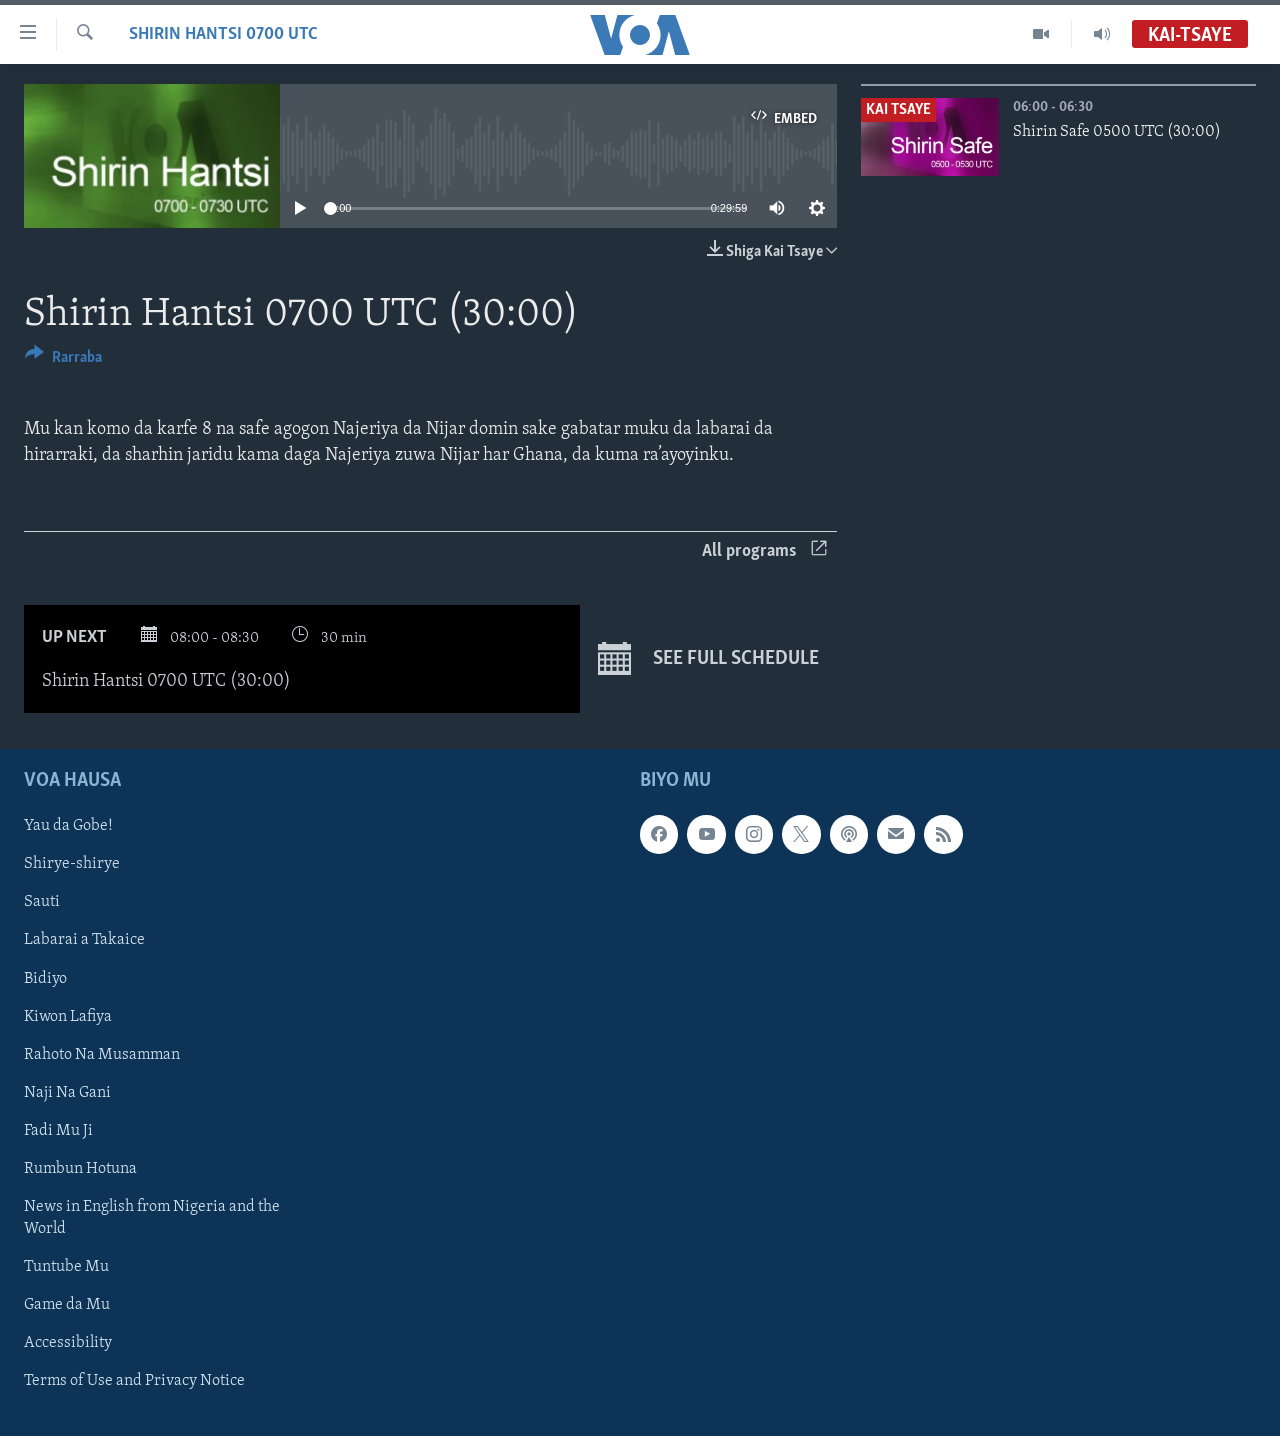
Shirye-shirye (72, 864)
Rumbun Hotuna (80, 1168)
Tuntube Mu (66, 1266)
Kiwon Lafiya (68, 1016)
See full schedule (708, 659)
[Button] (63, 360)
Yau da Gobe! (68, 826)
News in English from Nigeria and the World (152, 1217)
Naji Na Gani (67, 1092)
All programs (764, 551)
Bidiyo (45, 978)
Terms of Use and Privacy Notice (134, 1381)
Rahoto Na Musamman (102, 1054)
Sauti (42, 902)
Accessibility (68, 1343)
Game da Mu (67, 1304)
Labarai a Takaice (84, 940)
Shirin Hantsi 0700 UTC (223, 34)
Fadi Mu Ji (58, 1130)
